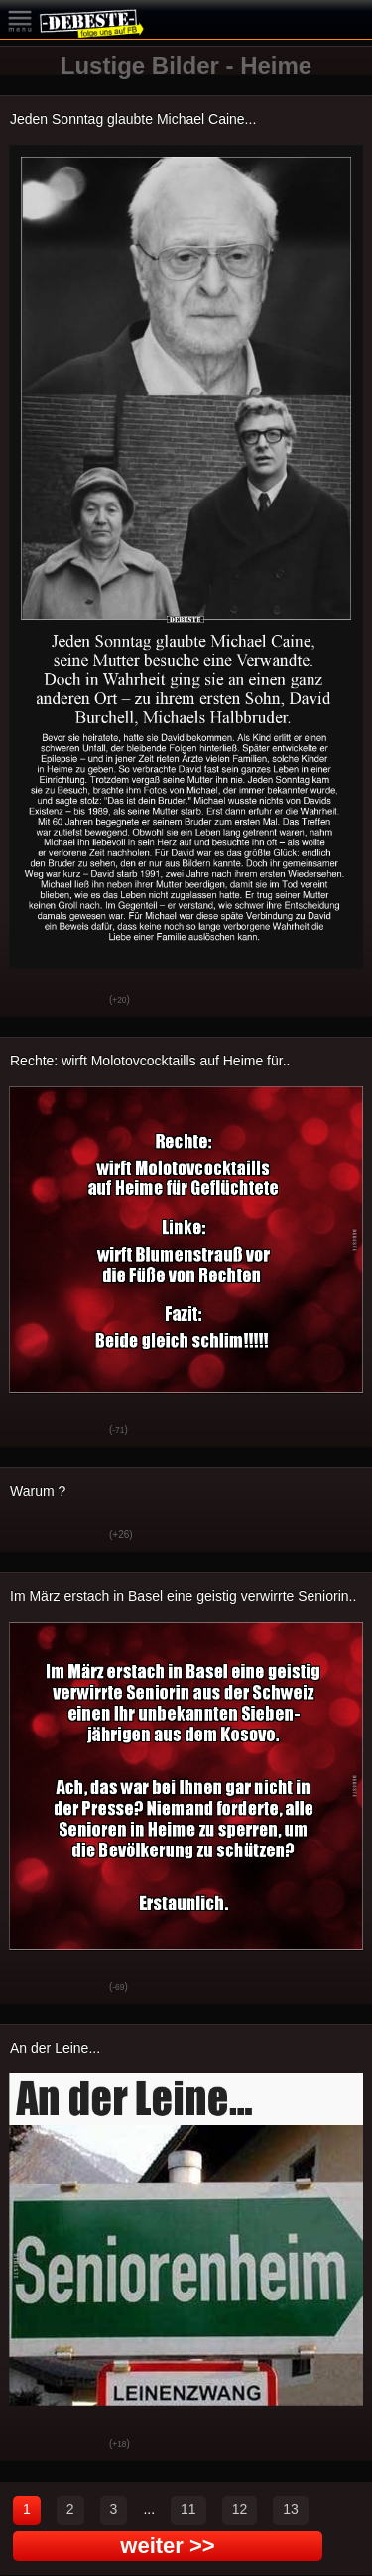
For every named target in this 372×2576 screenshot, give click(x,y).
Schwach (79, 1001)
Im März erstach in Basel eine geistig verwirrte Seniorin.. (183, 1596)
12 (240, 2509)
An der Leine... (55, 2048)
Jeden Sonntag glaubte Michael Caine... (133, 119)
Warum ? (37, 1491)
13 (291, 2509)
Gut (30, 1001)
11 (188, 2509)
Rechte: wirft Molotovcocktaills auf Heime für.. (150, 1060)
